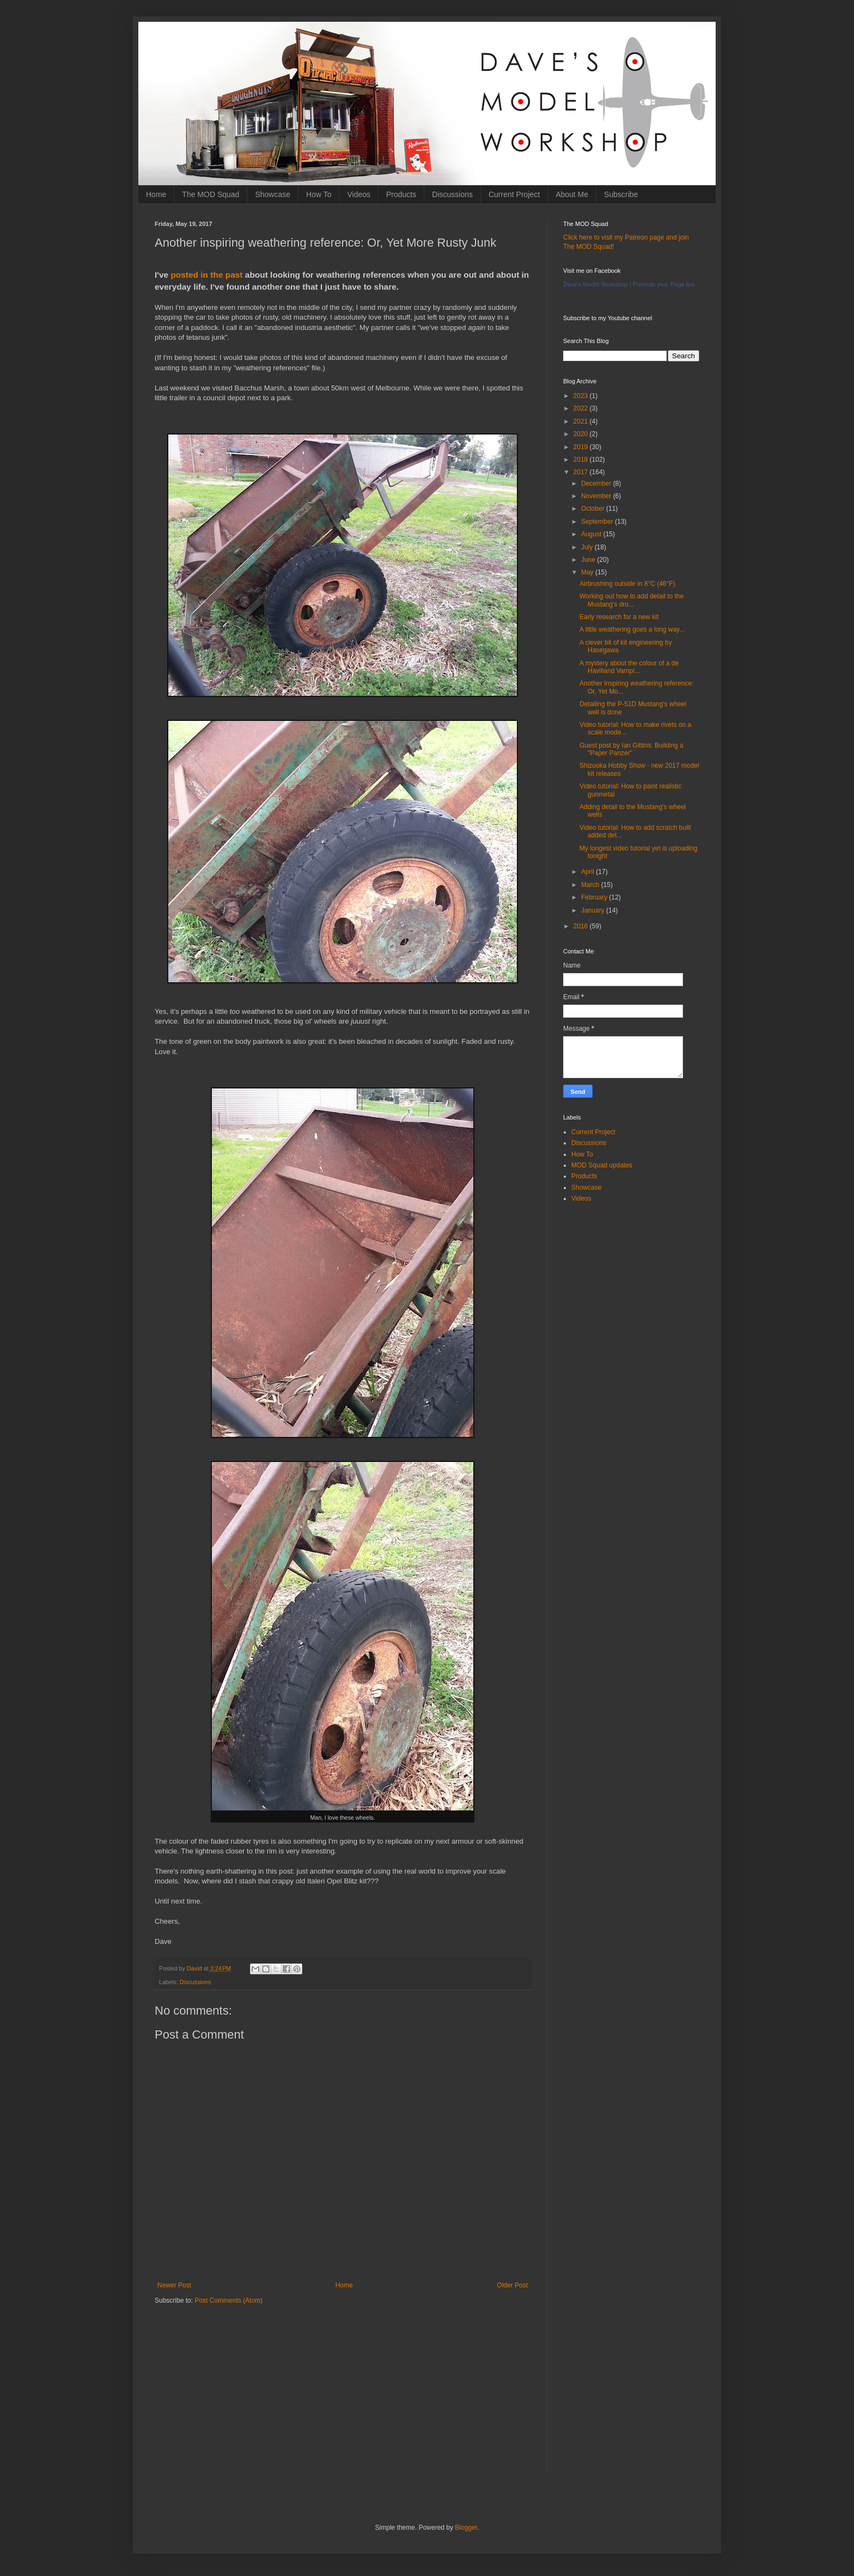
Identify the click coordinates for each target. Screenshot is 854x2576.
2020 (582, 434)
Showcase (272, 194)
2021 (582, 421)
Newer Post (174, 2285)
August (592, 534)
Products (401, 194)
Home (156, 194)
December (597, 483)
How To (318, 194)
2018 (582, 459)
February (595, 897)
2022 (582, 408)
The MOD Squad (210, 194)
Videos (358, 194)
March (591, 885)
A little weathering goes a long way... (632, 629)
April (588, 872)
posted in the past (207, 274)
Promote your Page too (663, 284)
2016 (582, 926)
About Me (572, 194)
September (598, 521)
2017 (582, 472)
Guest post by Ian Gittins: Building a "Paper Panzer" (632, 749)
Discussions (452, 194)
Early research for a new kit (619, 617)
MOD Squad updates (601, 1165)
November (597, 496)
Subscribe (621, 194)
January (593, 910)
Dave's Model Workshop (595, 284)
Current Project (514, 194)
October (593, 508)
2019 (582, 447)
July (588, 547)
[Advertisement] (342, 2398)
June (589, 560)
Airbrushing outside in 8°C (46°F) (627, 584)
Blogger (466, 2527)
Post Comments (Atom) (228, 2300)
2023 (582, 396)
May (588, 572)
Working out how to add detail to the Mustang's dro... (632, 600)
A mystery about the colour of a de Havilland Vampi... (629, 667)
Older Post (512, 2285)
